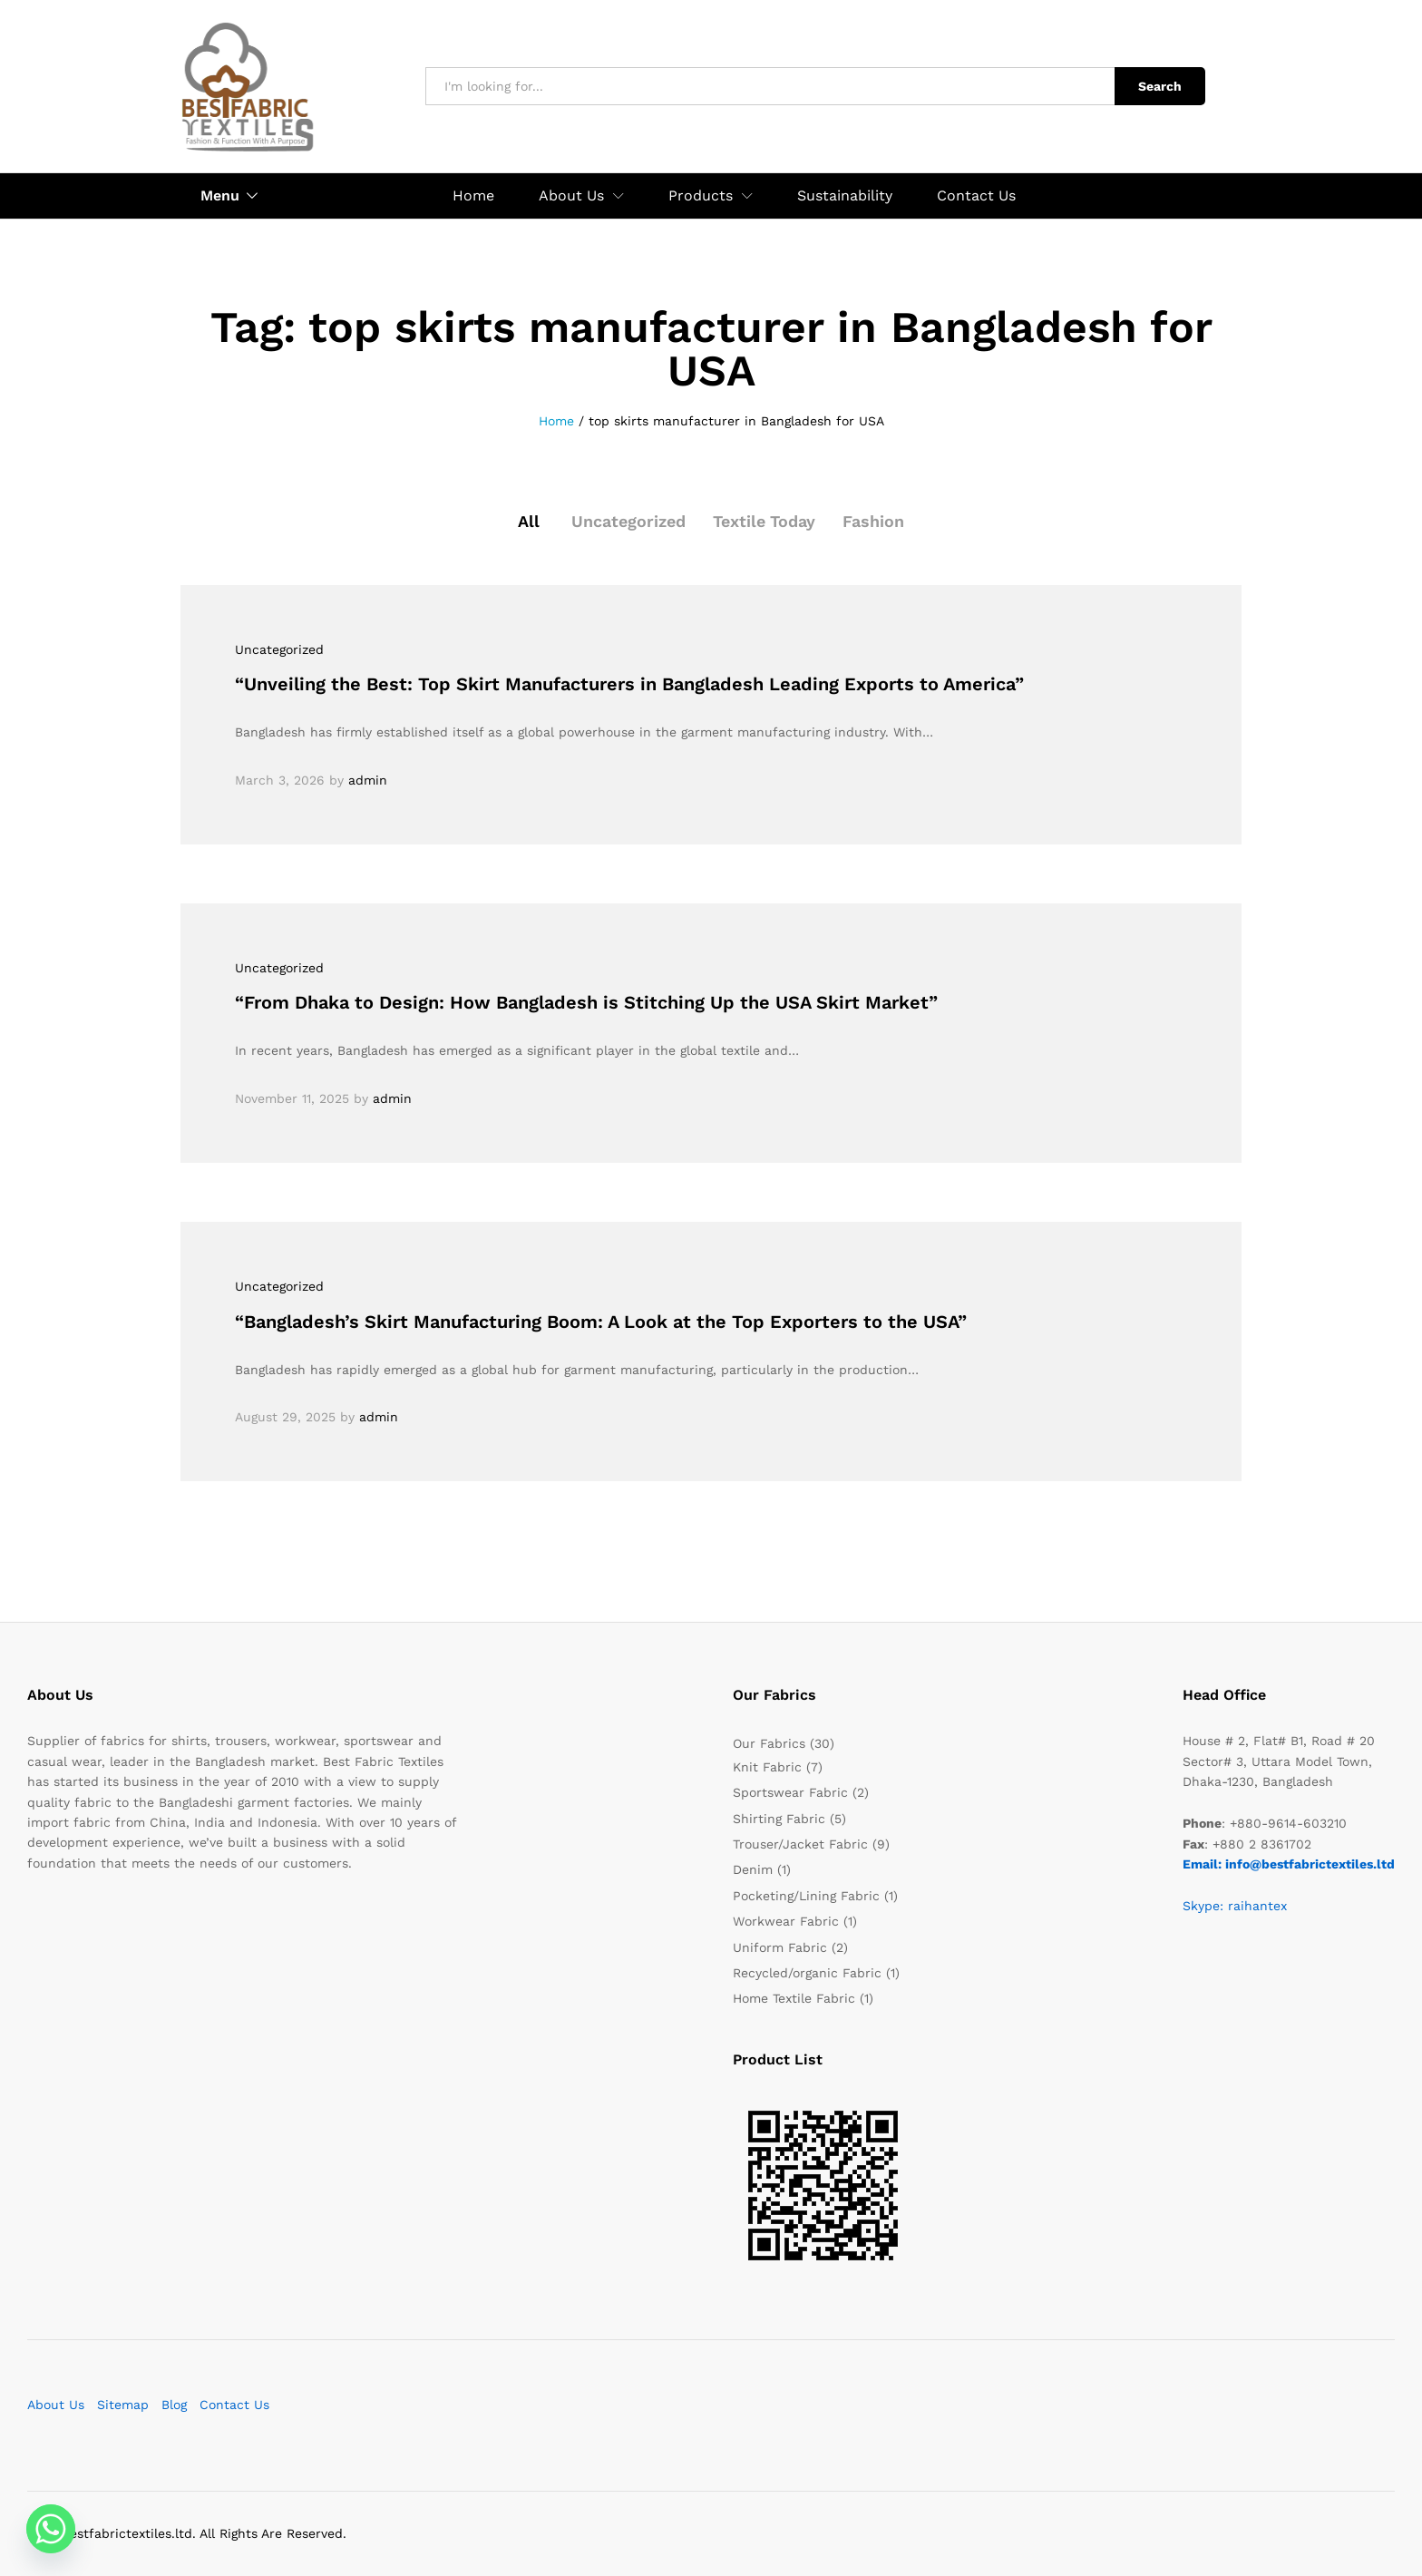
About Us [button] (571, 196)
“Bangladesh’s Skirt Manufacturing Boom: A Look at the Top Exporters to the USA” (601, 1321)
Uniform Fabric (780, 1947)
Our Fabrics (769, 1743)
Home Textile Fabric (794, 1998)
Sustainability (844, 196)
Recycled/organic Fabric (807, 1973)
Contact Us (976, 196)
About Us (55, 2404)
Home (473, 196)
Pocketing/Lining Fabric (806, 1895)
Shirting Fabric (779, 1818)
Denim (753, 1869)
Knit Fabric (767, 1767)
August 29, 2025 (285, 1417)
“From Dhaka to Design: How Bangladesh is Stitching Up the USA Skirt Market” (586, 1002)
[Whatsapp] (50, 2528)
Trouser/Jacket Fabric (800, 1844)
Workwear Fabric (786, 1921)
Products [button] (700, 196)
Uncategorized (628, 521)
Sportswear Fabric (790, 1792)
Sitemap (123, 2404)
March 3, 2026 (280, 780)
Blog (174, 2404)
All (529, 521)
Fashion (874, 521)
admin (367, 780)
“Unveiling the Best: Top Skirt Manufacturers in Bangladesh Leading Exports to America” (629, 684)
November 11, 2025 (292, 1098)
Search (1160, 86)
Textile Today (764, 521)
